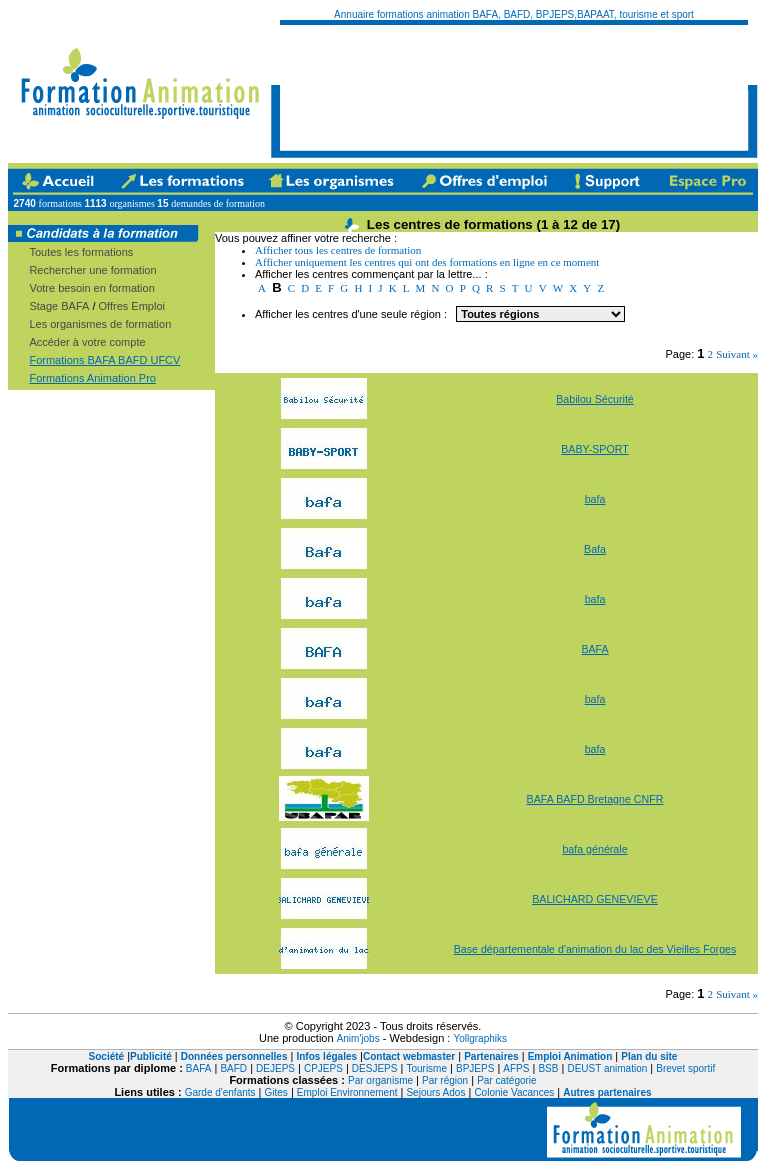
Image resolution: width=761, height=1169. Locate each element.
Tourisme (426, 1068)
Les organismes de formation (100, 324)
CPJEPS (323, 1068)
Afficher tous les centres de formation (338, 250)
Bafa (595, 549)
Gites (276, 1092)
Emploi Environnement (347, 1092)
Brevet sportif (685, 1068)
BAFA (594, 649)
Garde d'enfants (220, 1092)
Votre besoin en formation (91, 288)
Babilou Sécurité (595, 399)
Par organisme (380, 1080)
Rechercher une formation (92, 270)
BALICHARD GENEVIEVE (595, 899)
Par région (445, 1080)
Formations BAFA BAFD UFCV (104, 360)
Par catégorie (506, 1080)
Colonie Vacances (514, 1092)
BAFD (233, 1068)
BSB (548, 1068)
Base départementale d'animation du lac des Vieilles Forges (595, 949)
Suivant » (737, 354)
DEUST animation (607, 1068)
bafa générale (594, 849)
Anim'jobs (358, 1038)
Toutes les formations (81, 252)
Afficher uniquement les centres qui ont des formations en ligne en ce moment (427, 262)
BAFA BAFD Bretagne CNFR (595, 799)
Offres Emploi (132, 306)
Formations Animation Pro (92, 378)
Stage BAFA (59, 306)
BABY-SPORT (595, 449)
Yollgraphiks (480, 1038)
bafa (595, 499)
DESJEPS (375, 1068)
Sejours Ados (435, 1092)
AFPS (516, 1068)
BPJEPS (475, 1068)
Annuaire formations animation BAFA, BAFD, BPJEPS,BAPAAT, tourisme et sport (514, 14)
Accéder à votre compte (87, 342)
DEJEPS (275, 1068)
